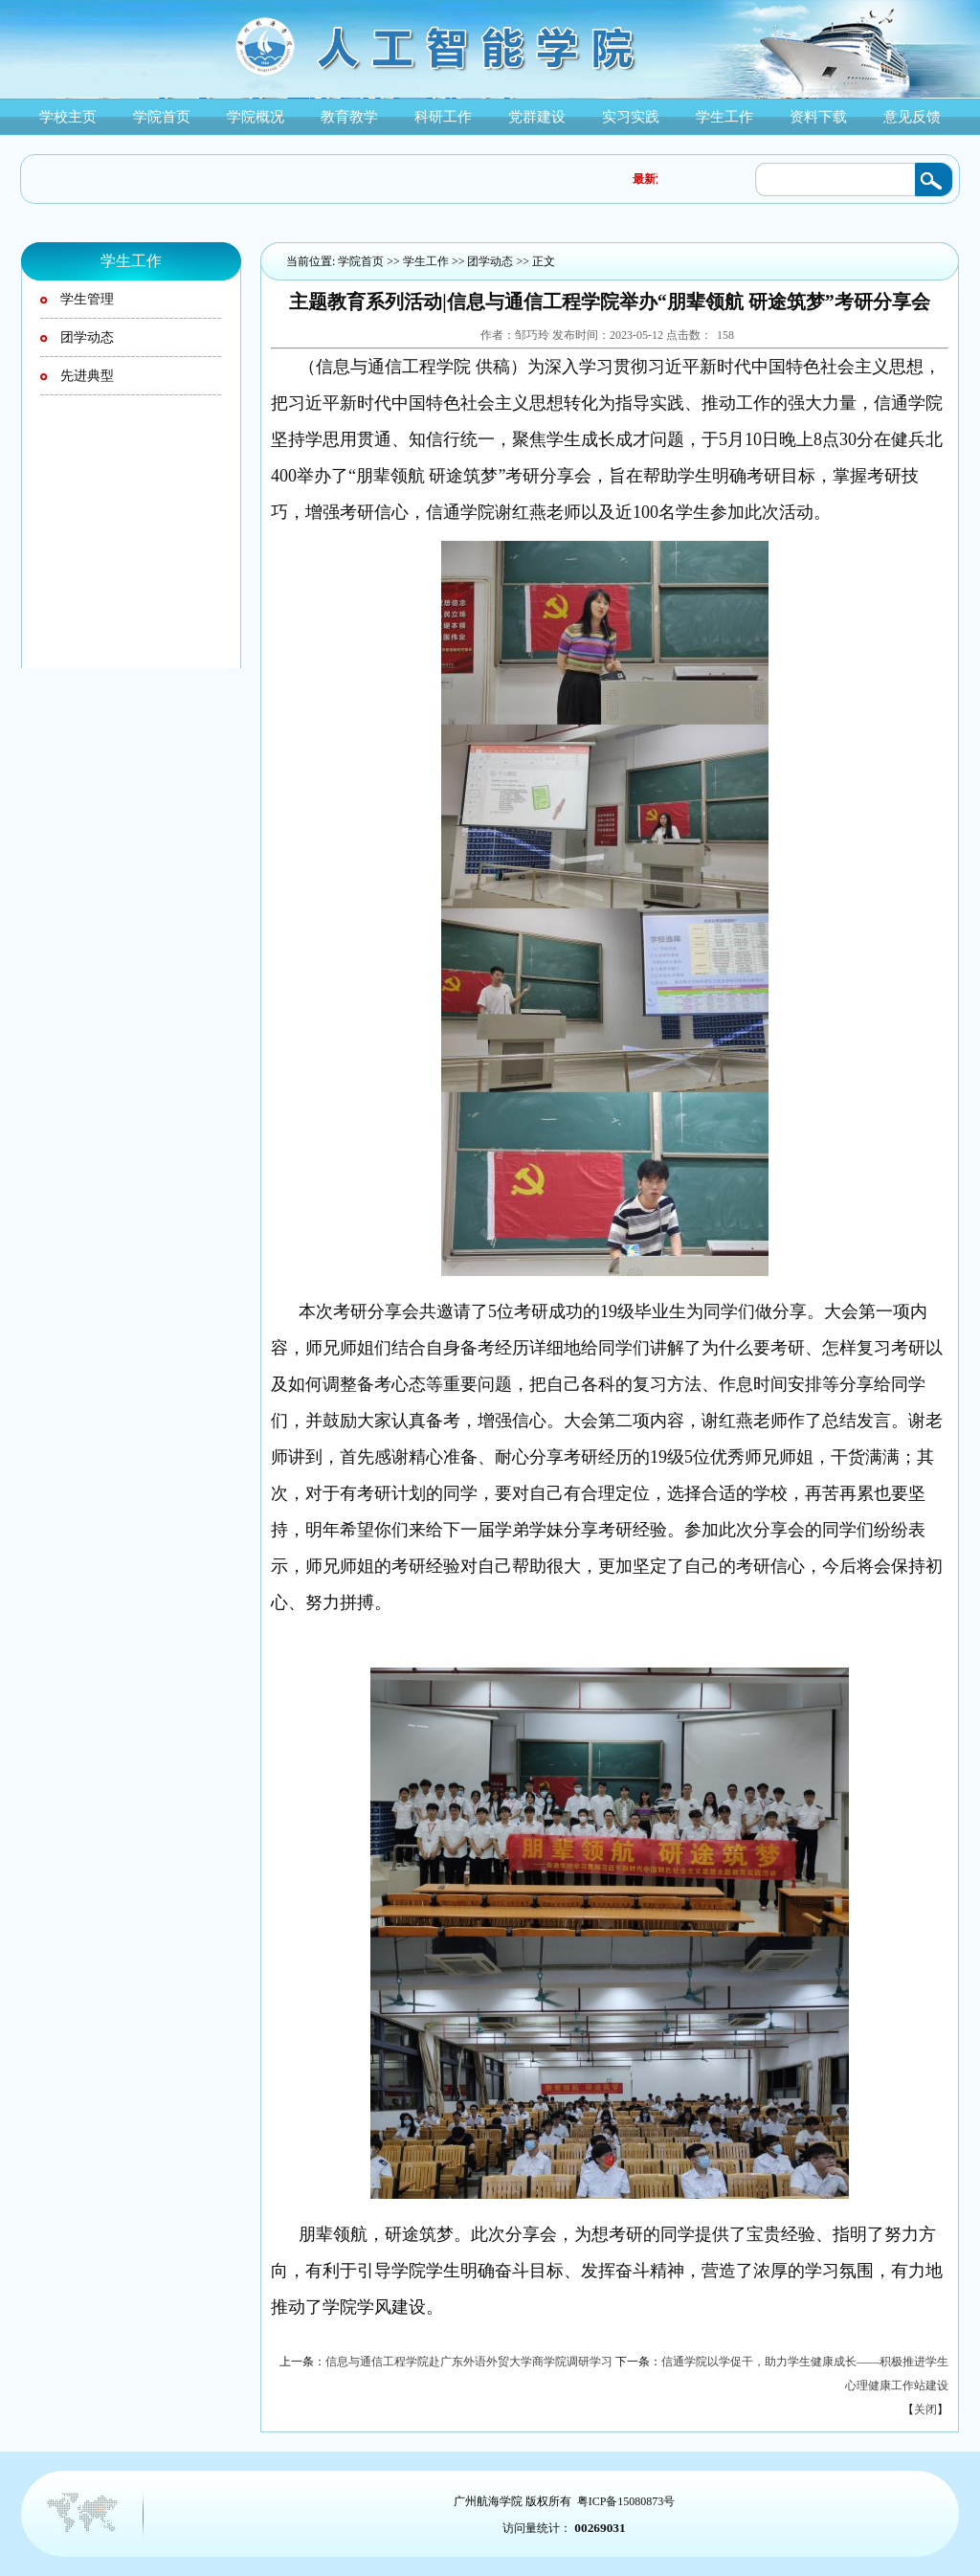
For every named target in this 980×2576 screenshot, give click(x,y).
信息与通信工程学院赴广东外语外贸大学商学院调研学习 (468, 2361)
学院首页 (361, 261)
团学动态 (87, 337)
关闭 (925, 2409)
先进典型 (87, 376)
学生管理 (87, 299)
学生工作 (426, 261)
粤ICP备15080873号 (626, 2501)
